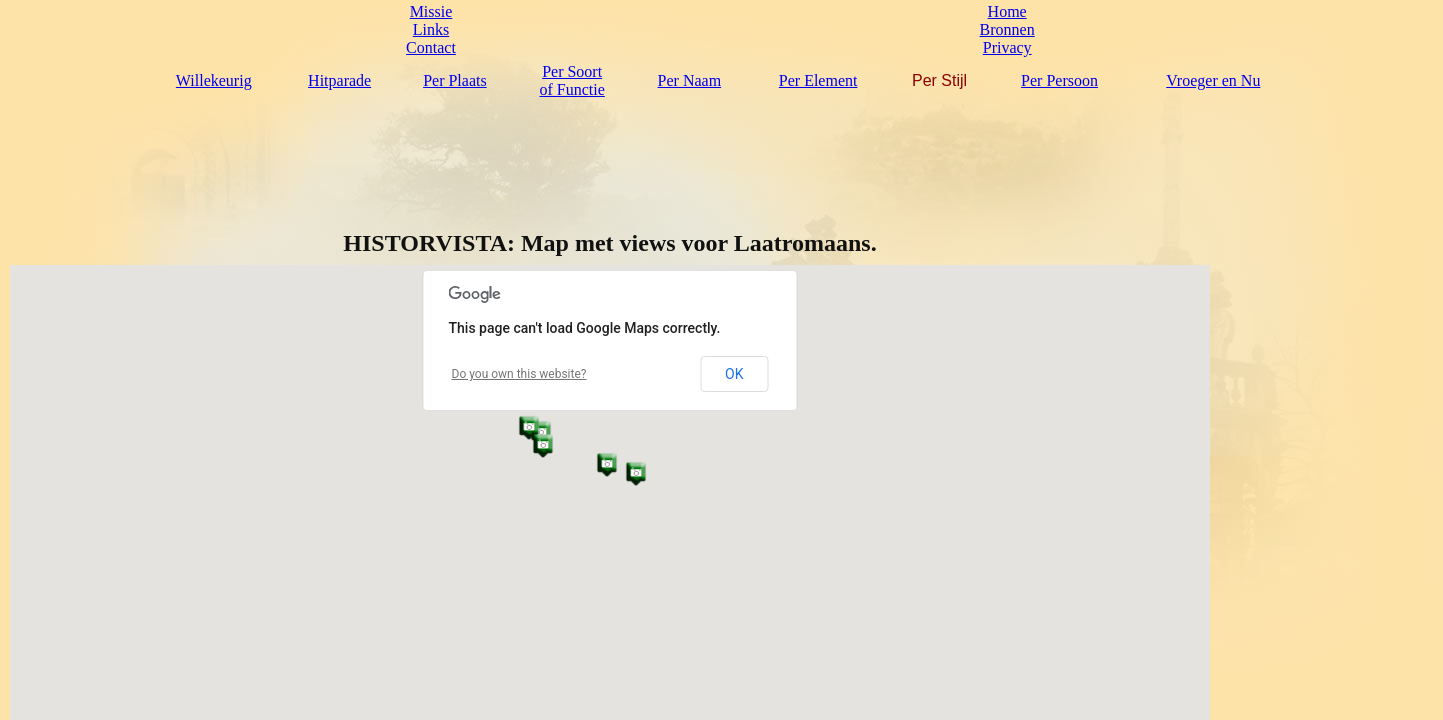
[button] (607, 464)
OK (734, 374)
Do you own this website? (519, 374)
